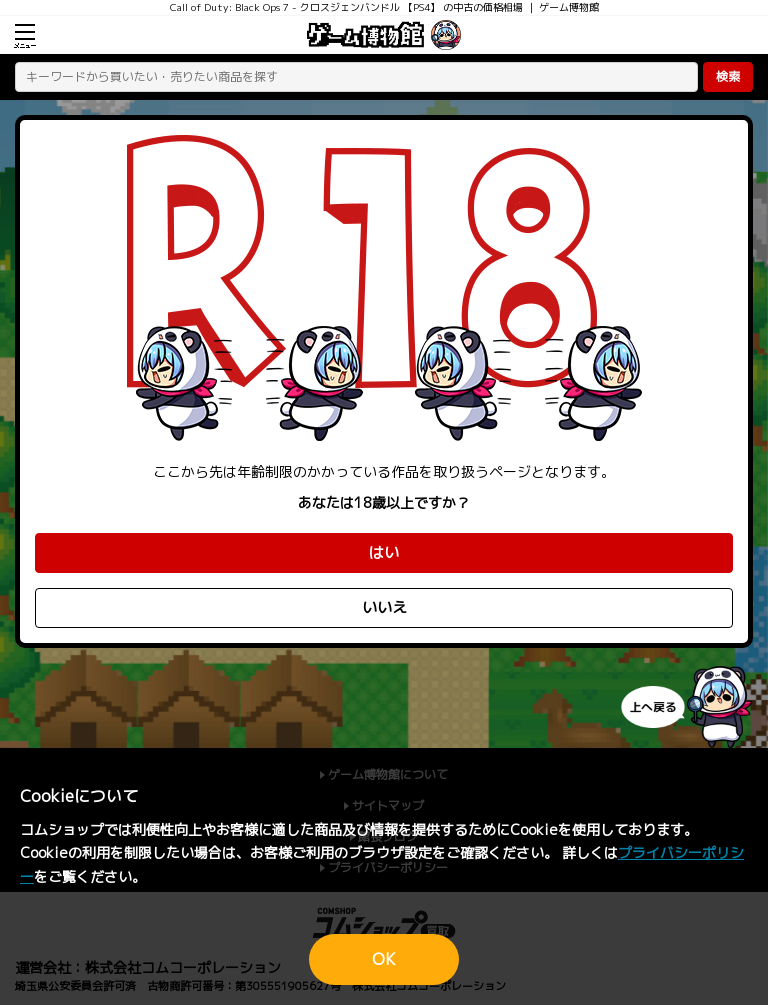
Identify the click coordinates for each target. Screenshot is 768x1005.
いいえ (384, 607)
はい (384, 552)
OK (384, 959)
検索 (728, 76)
